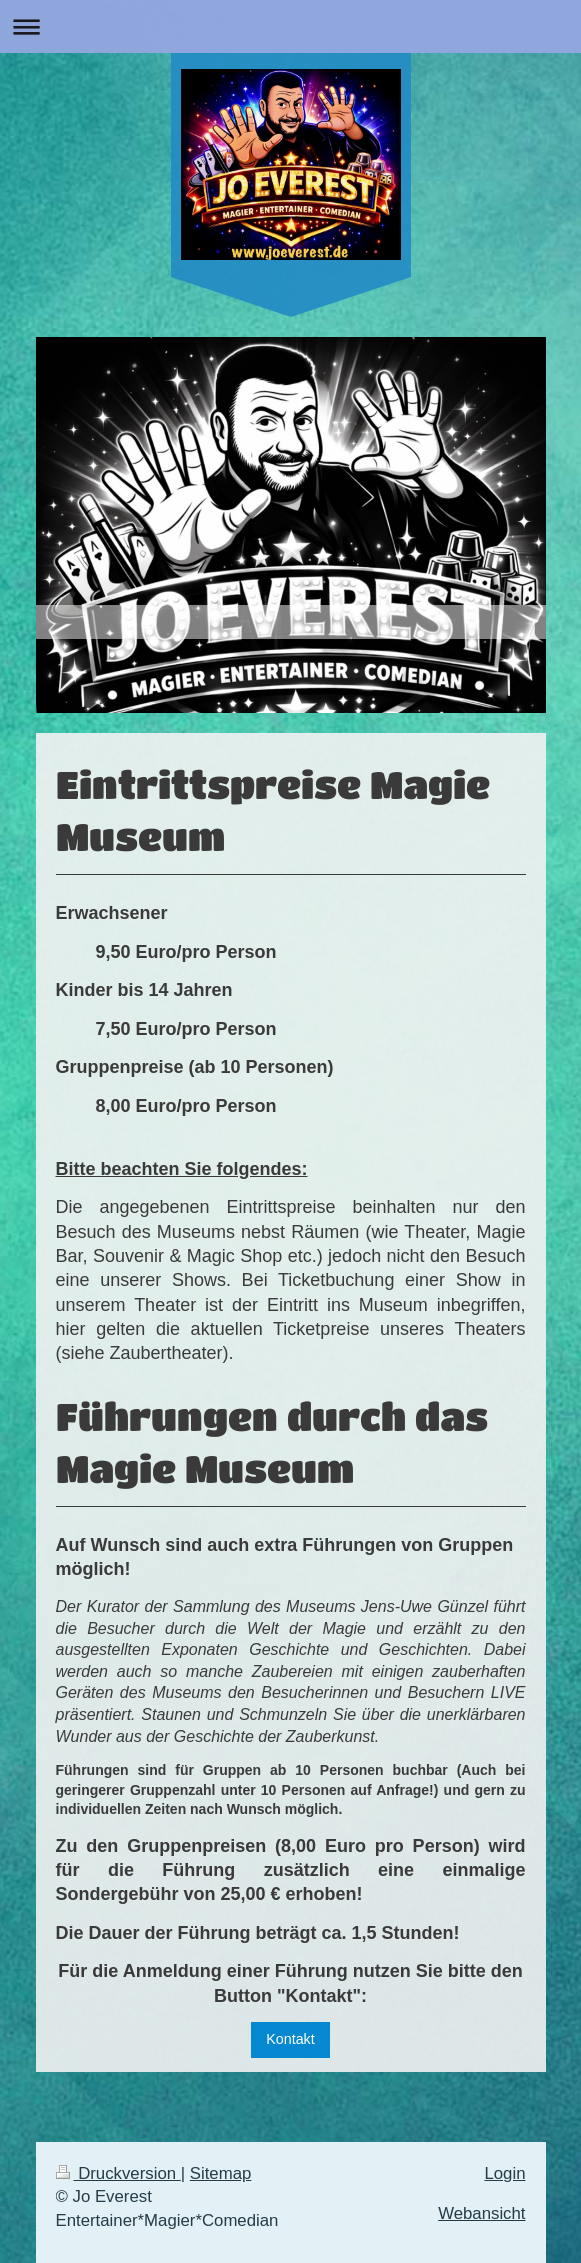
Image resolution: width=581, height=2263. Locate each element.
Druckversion (118, 2173)
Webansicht (481, 2213)
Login (504, 2173)
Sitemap (221, 2173)
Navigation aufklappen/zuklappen (290, 26)
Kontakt (290, 2039)
